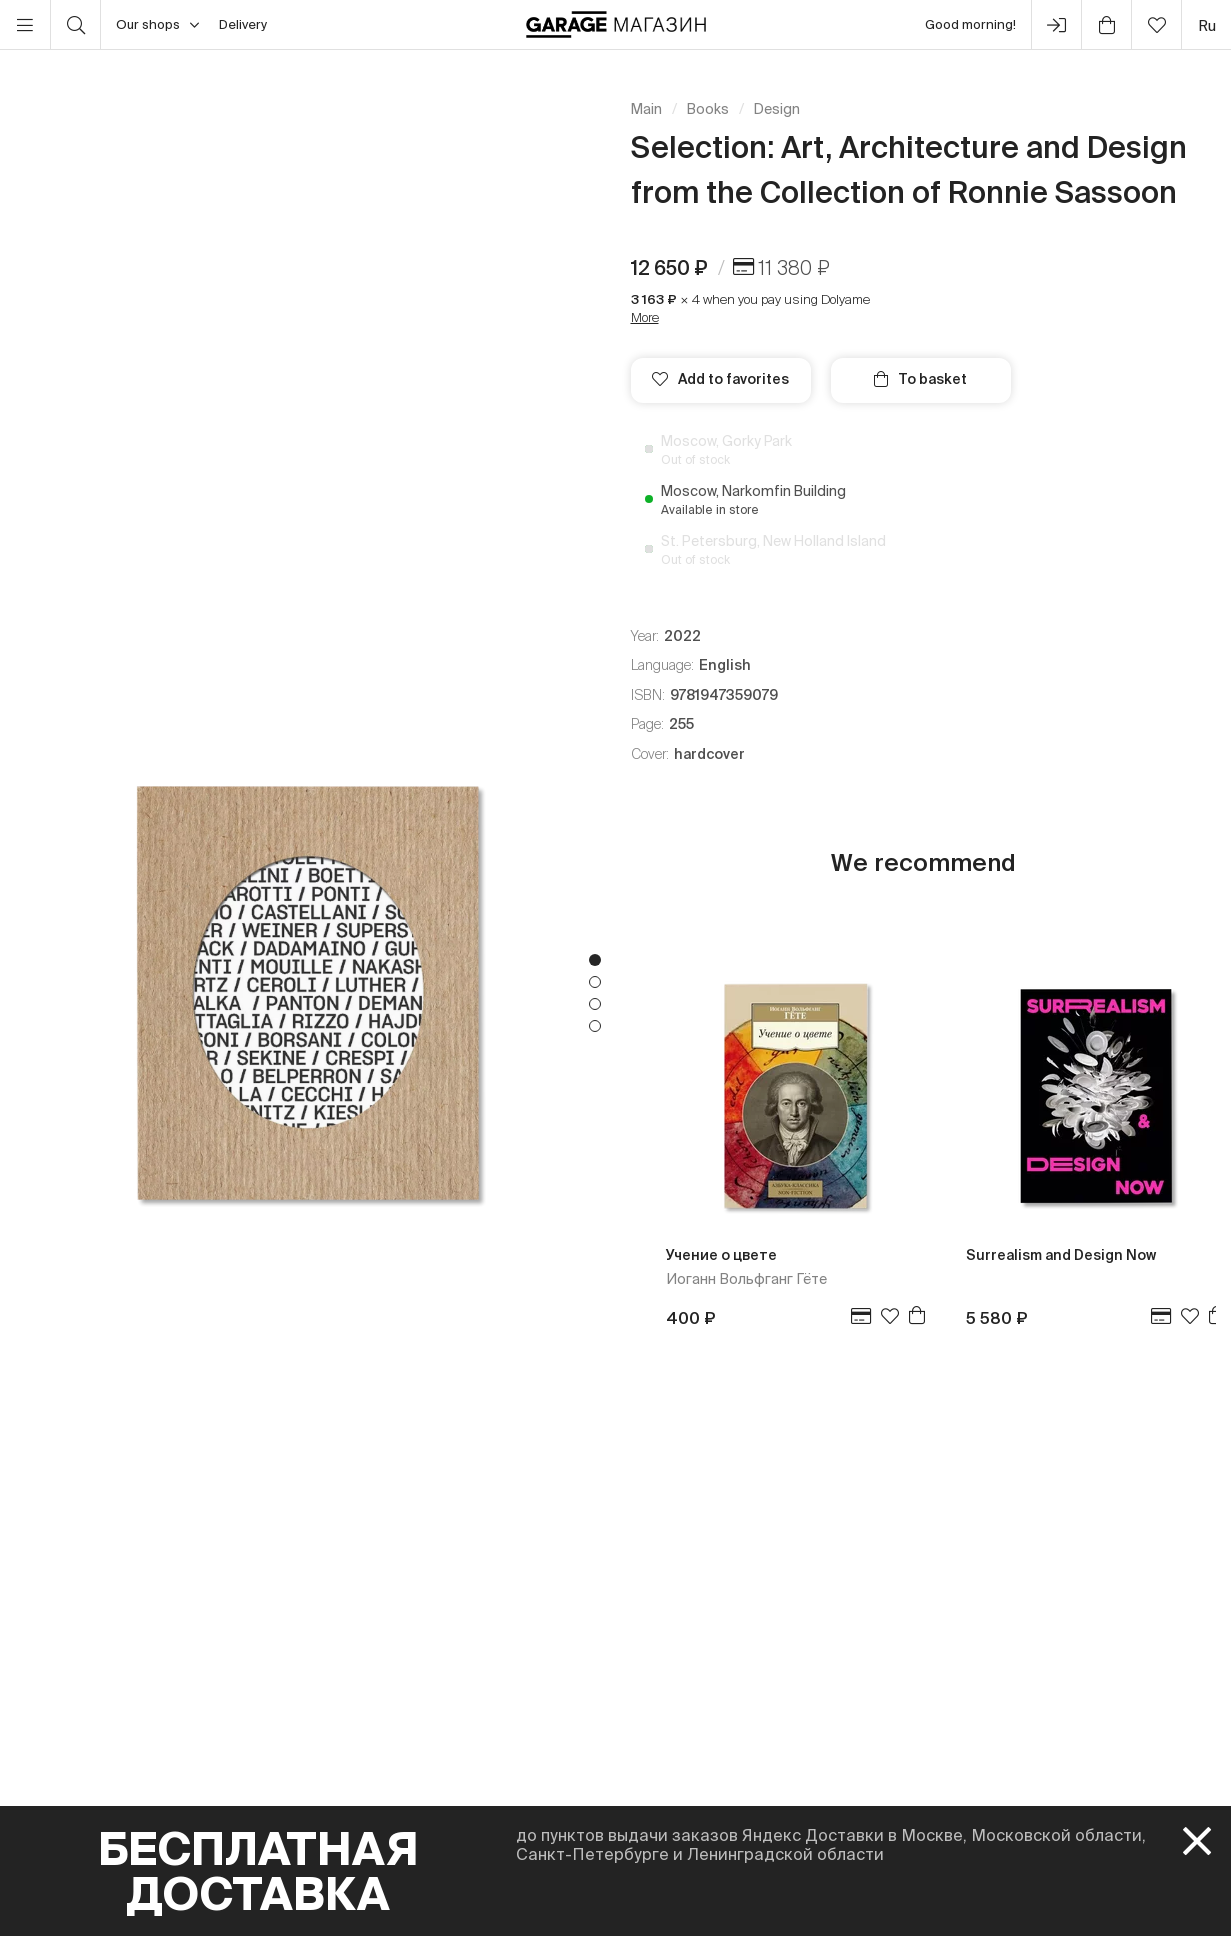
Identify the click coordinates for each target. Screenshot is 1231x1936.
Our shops (157, 25)
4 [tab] (595, 1026)
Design (777, 109)
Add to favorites (720, 379)
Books (708, 109)
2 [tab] (595, 982)
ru (1207, 25)
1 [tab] (595, 960)
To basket (920, 379)
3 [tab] (595, 1004)
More (645, 317)
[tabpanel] (308, 993)
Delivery (243, 24)
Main (646, 109)
